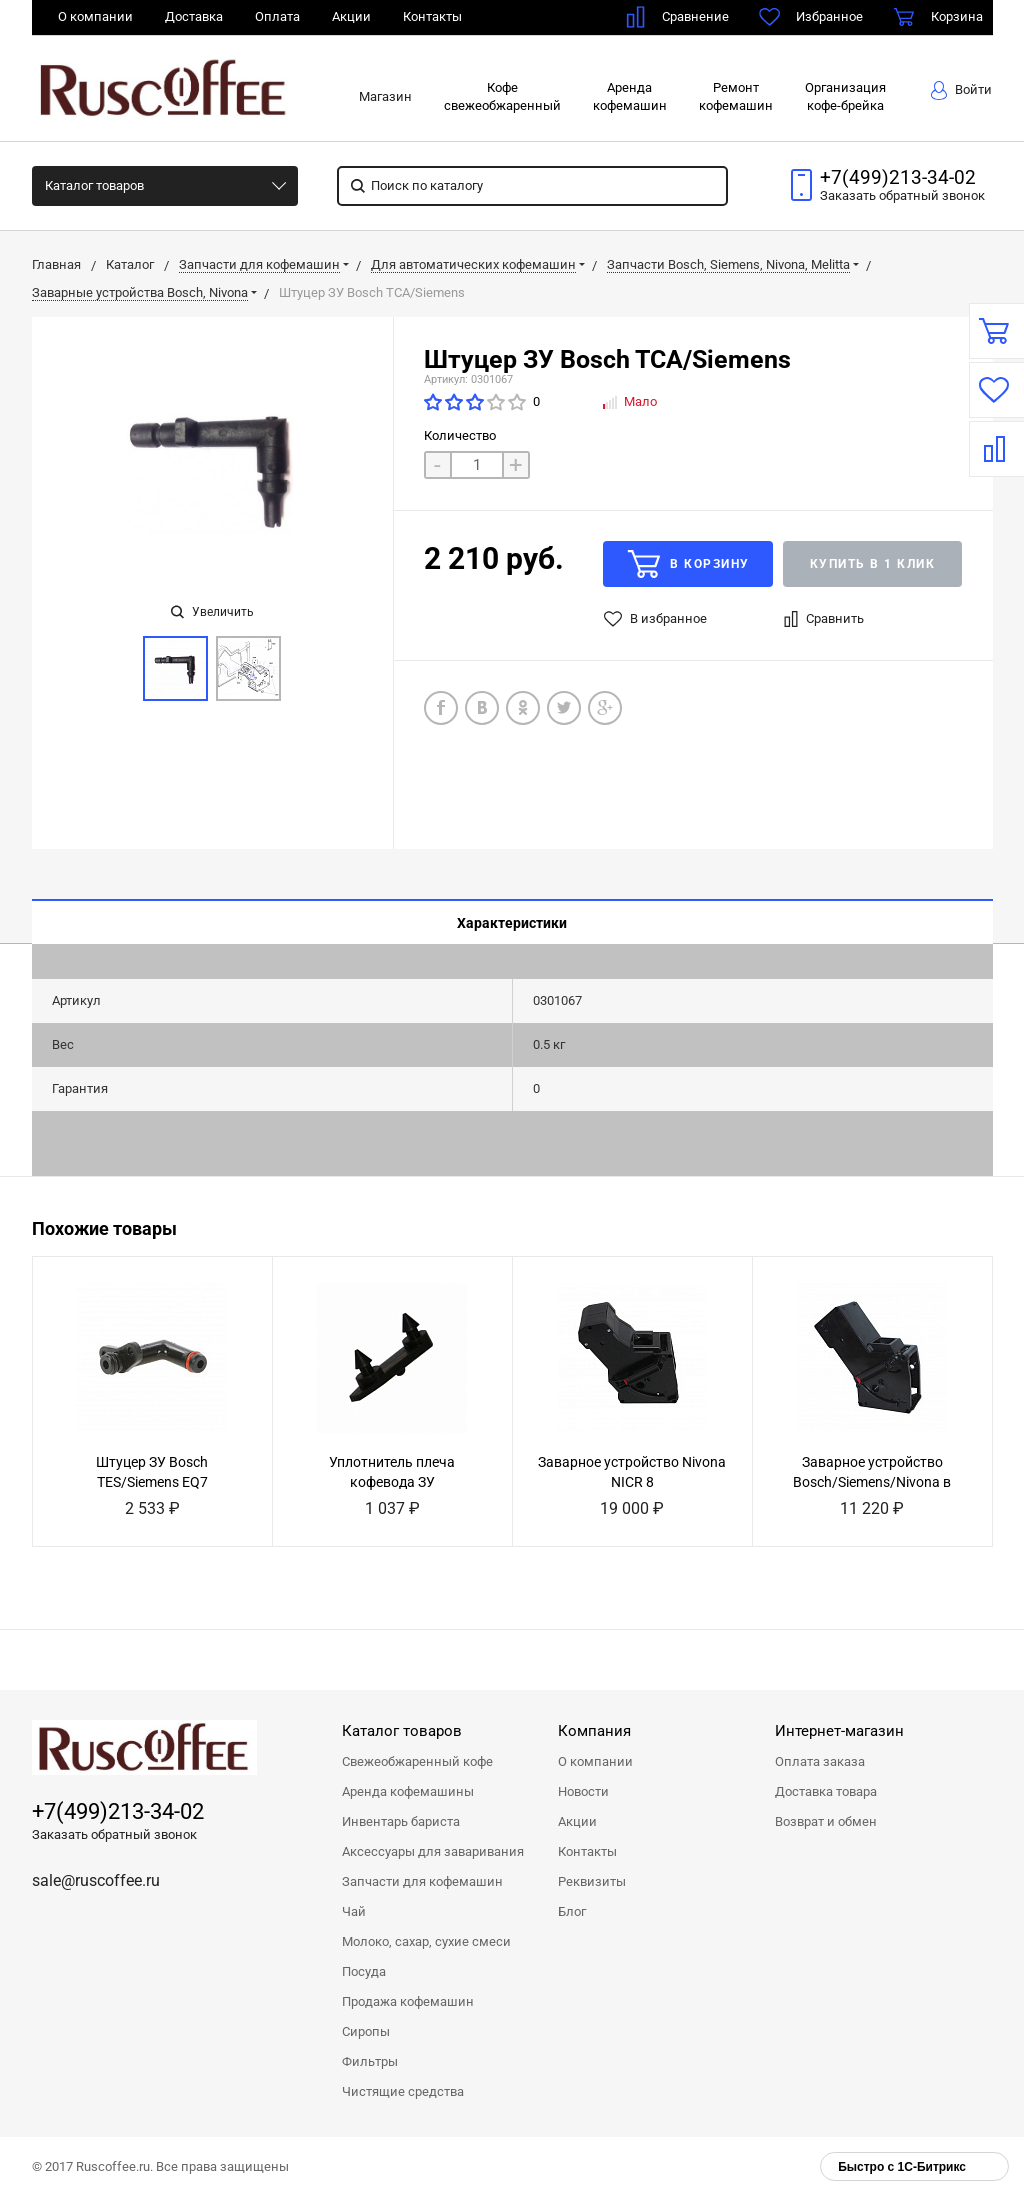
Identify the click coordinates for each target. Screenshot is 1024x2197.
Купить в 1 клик (873, 564)
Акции (351, 16)
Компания (594, 1731)
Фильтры (370, 2061)
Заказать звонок (902, 195)
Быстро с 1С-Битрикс (902, 2167)
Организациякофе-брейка (845, 96)
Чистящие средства (403, 2091)
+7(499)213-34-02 (898, 178)
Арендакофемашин (630, 96)
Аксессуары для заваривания (433, 1851)
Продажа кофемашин (408, 2001)
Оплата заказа (820, 1761)
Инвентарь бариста (401, 1821)
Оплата (277, 16)
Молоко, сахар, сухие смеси (426, 1941)
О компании (95, 16)
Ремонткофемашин (736, 96)
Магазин (385, 96)
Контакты (432, 16)
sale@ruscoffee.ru (96, 1880)
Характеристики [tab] (512, 923)
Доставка (194, 16)
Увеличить (212, 612)
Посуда (364, 1971)
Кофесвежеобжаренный (502, 96)
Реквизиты (592, 1881)
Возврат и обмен (826, 1821)
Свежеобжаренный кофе (417, 1761)
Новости (583, 1791)
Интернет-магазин (839, 1731)
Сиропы (366, 2031)
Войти (961, 90)
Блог (572, 1911)
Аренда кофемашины (408, 1791)
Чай (354, 1911)
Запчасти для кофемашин (422, 1881)
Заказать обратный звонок (114, 1834)
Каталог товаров (94, 185)
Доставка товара (826, 1791)
